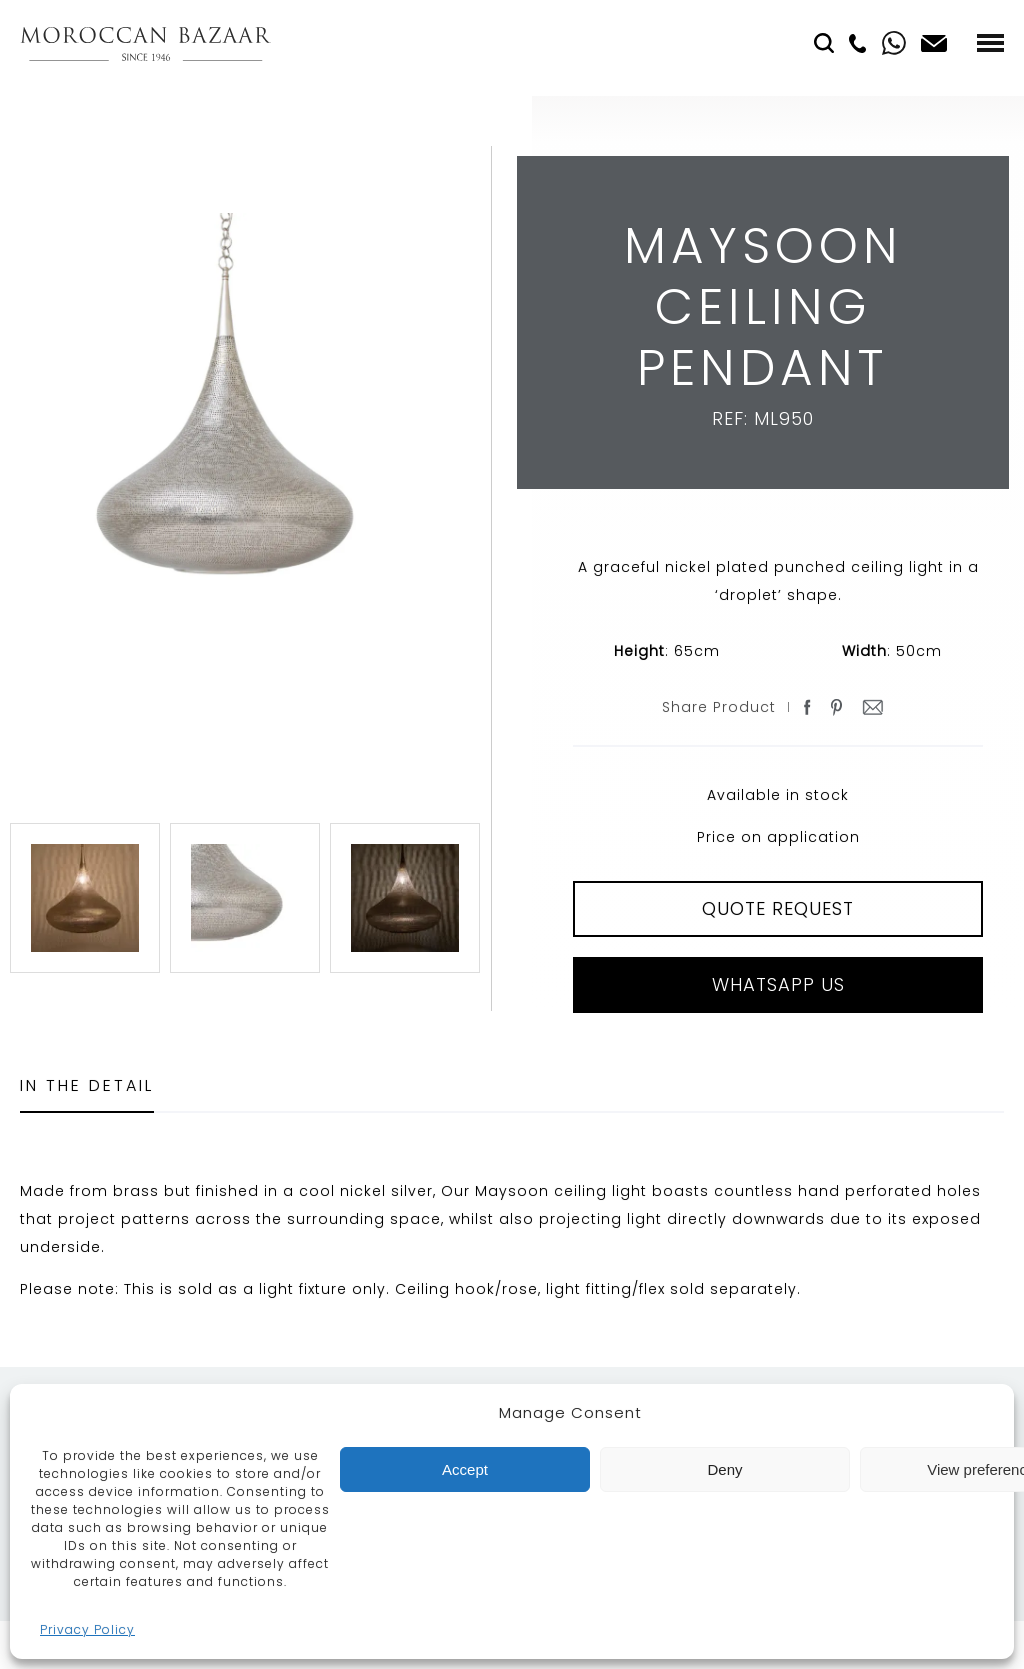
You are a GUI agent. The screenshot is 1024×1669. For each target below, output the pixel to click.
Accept (465, 1469)
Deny (724, 1469)
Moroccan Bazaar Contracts (145, 43)
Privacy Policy (87, 1629)
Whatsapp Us (778, 984)
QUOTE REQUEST (778, 908)
